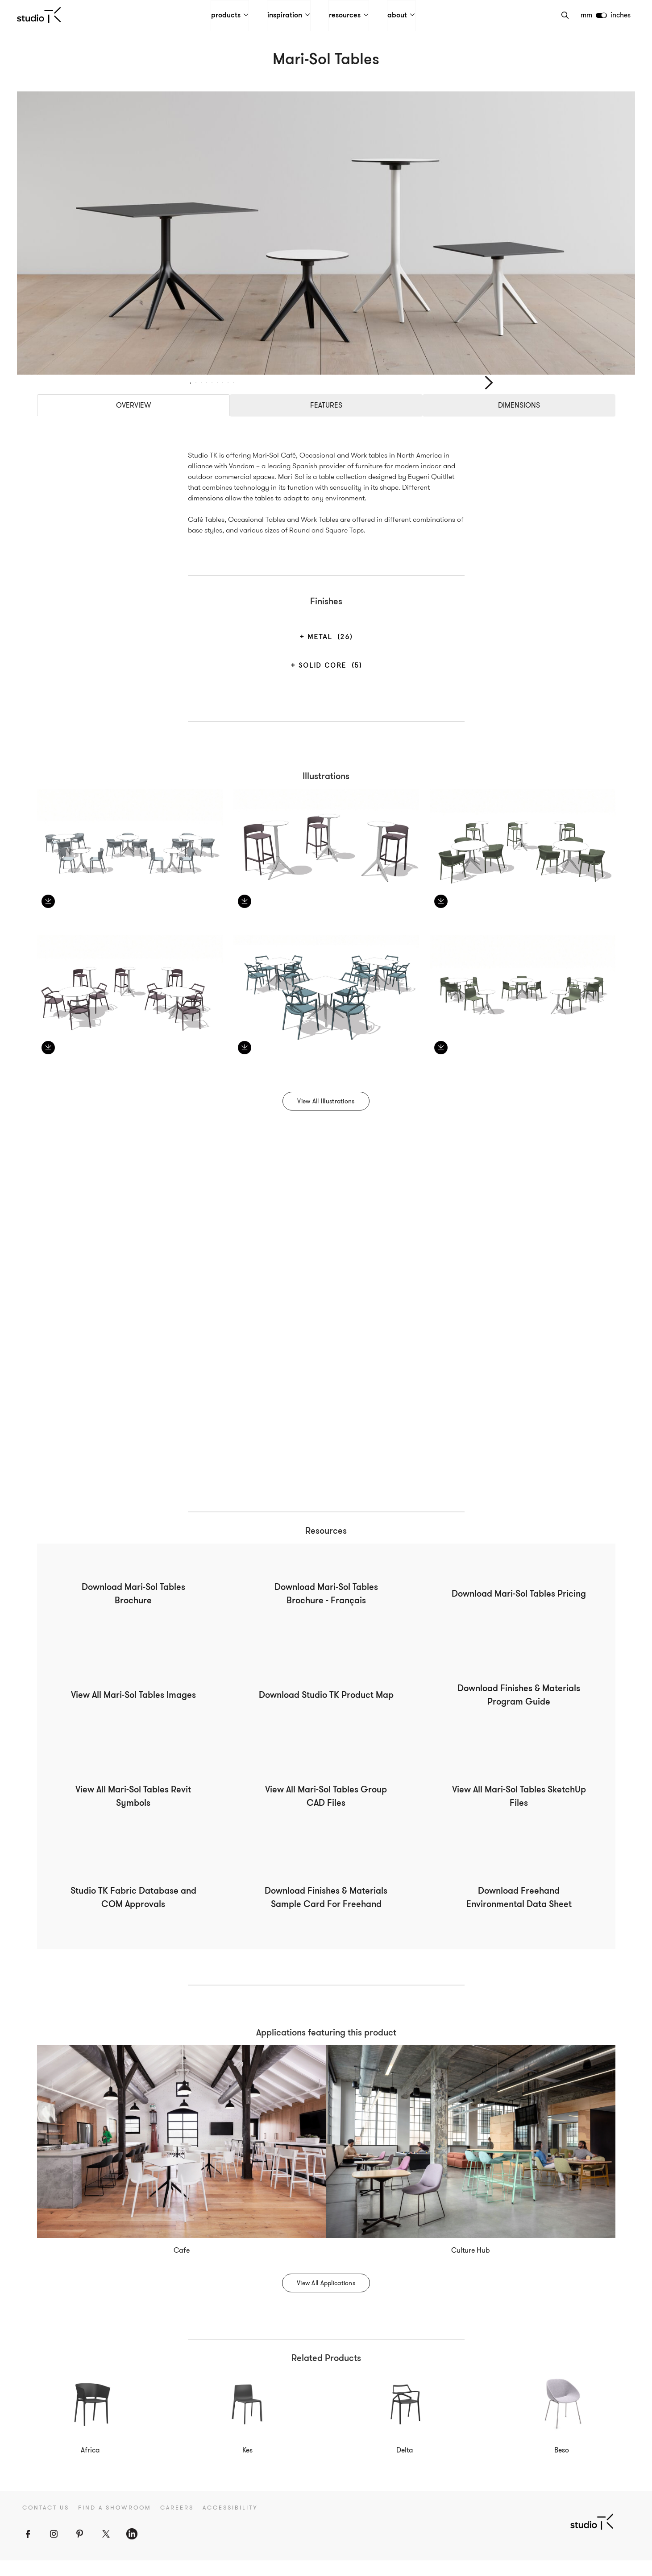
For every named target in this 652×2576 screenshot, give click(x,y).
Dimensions (519, 421)
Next (489, 390)
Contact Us (45, 2524)
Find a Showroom (114, 2524)
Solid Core (329, 681)
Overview (133, 421)
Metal (329, 652)
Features (326, 421)
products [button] (227, 15)
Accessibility (230, 2524)
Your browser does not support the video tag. (326, 1319)
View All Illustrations (325, 1116)
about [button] (398, 15)
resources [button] (346, 15)
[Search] (566, 15)
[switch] (602, 15)
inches (620, 15)
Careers (177, 2524)
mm (587, 15)
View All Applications (326, 2299)
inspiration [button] (286, 15)
